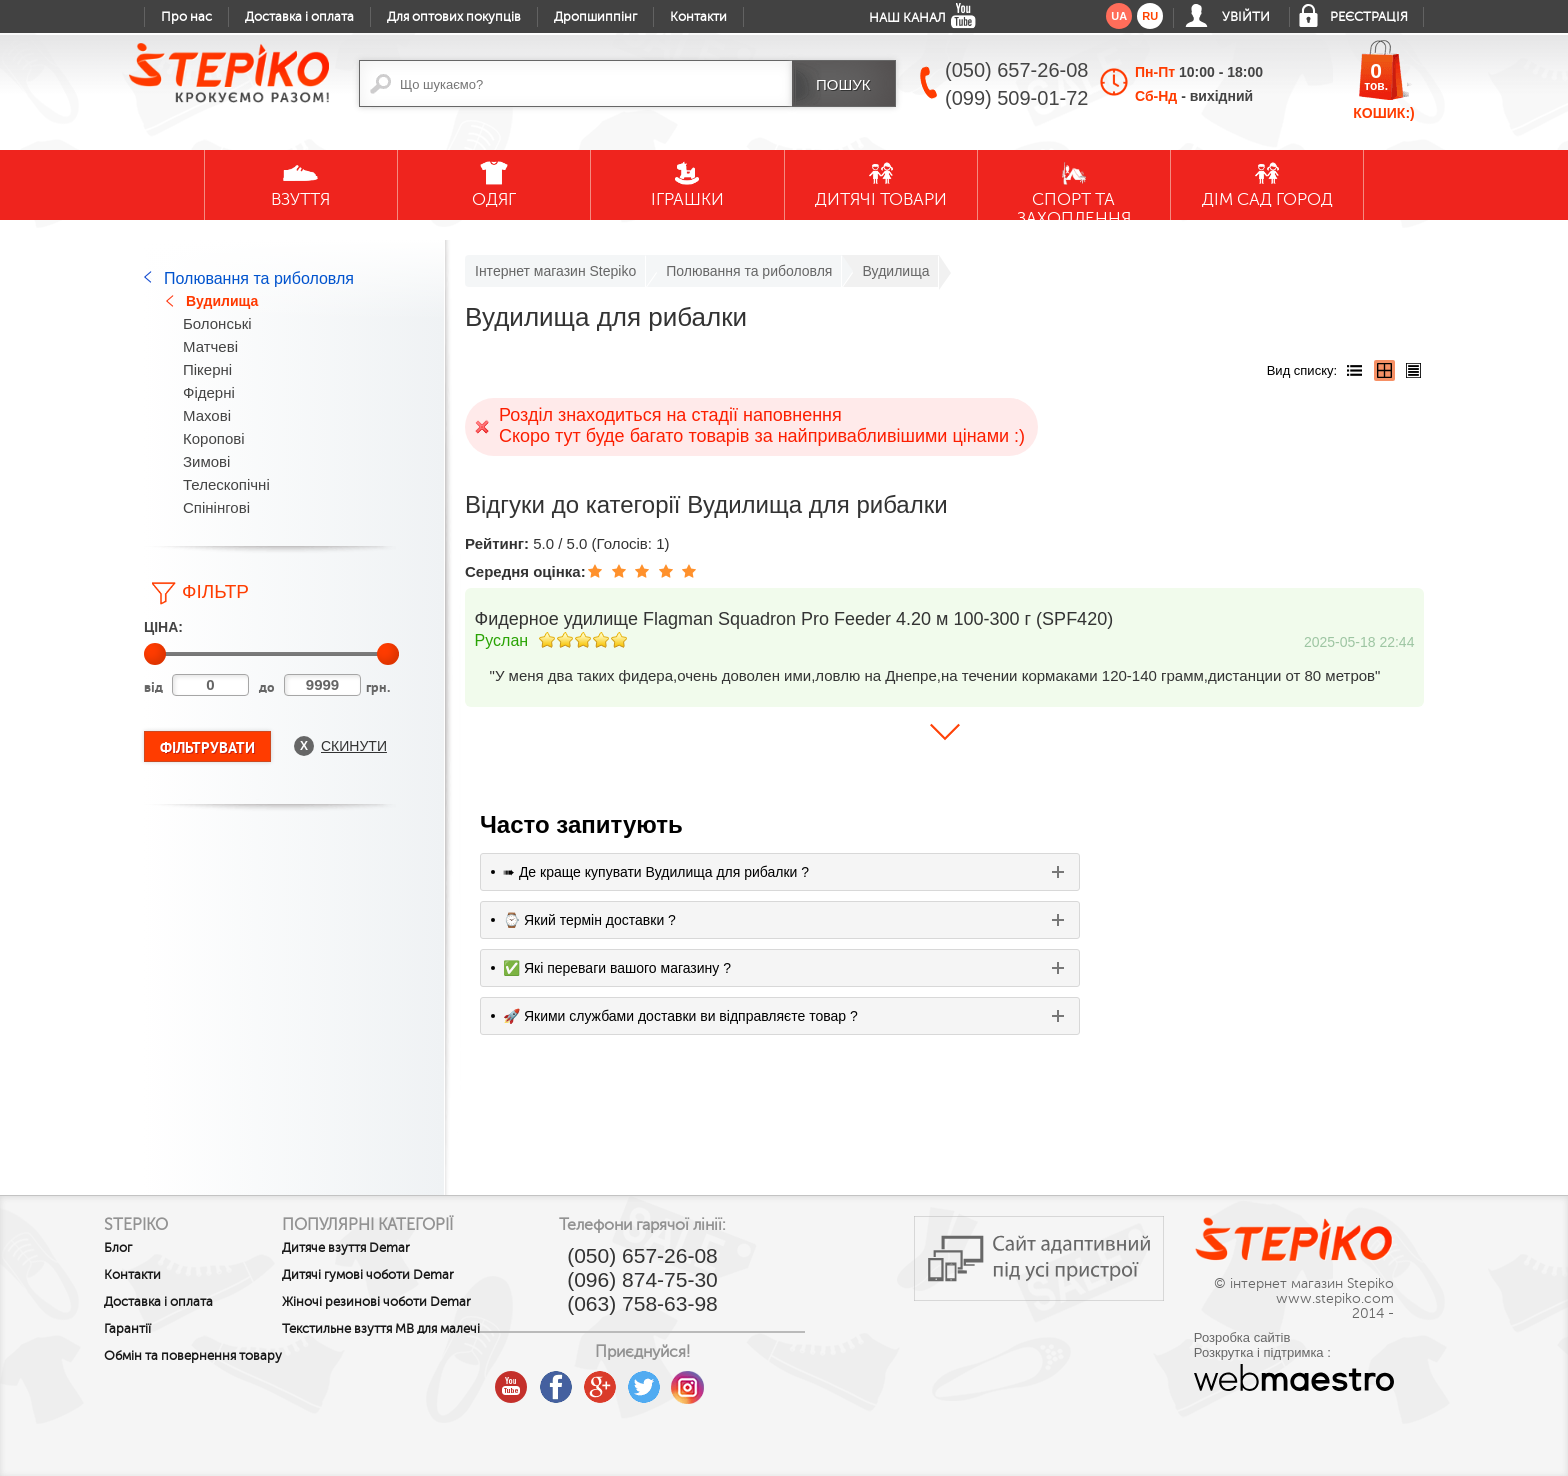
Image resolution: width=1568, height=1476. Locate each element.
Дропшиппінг (595, 17)
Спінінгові (216, 507)
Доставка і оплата (299, 17)
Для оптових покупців (454, 17)
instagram (782, 1380)
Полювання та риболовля (259, 278)
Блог (118, 1248)
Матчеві (210, 346)
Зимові (206, 461)
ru (1150, 16)
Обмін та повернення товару (170, 1363)
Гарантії (127, 1329)
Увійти (1246, 17)
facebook (650, 1380)
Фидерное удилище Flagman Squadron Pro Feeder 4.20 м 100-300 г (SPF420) (794, 619)
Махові (207, 415)
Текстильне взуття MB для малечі (406, 1336)
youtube (606, 1380)
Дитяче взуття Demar (393, 1248)
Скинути (354, 746)
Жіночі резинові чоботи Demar (423, 1302)
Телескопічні (226, 484)
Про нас (186, 17)
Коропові (214, 438)
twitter (738, 1380)
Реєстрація (1369, 17)
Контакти (698, 17)
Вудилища (222, 301)
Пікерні (207, 369)
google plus (694, 1388)
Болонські (217, 323)
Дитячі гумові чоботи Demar (415, 1275)
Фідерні (209, 392)
